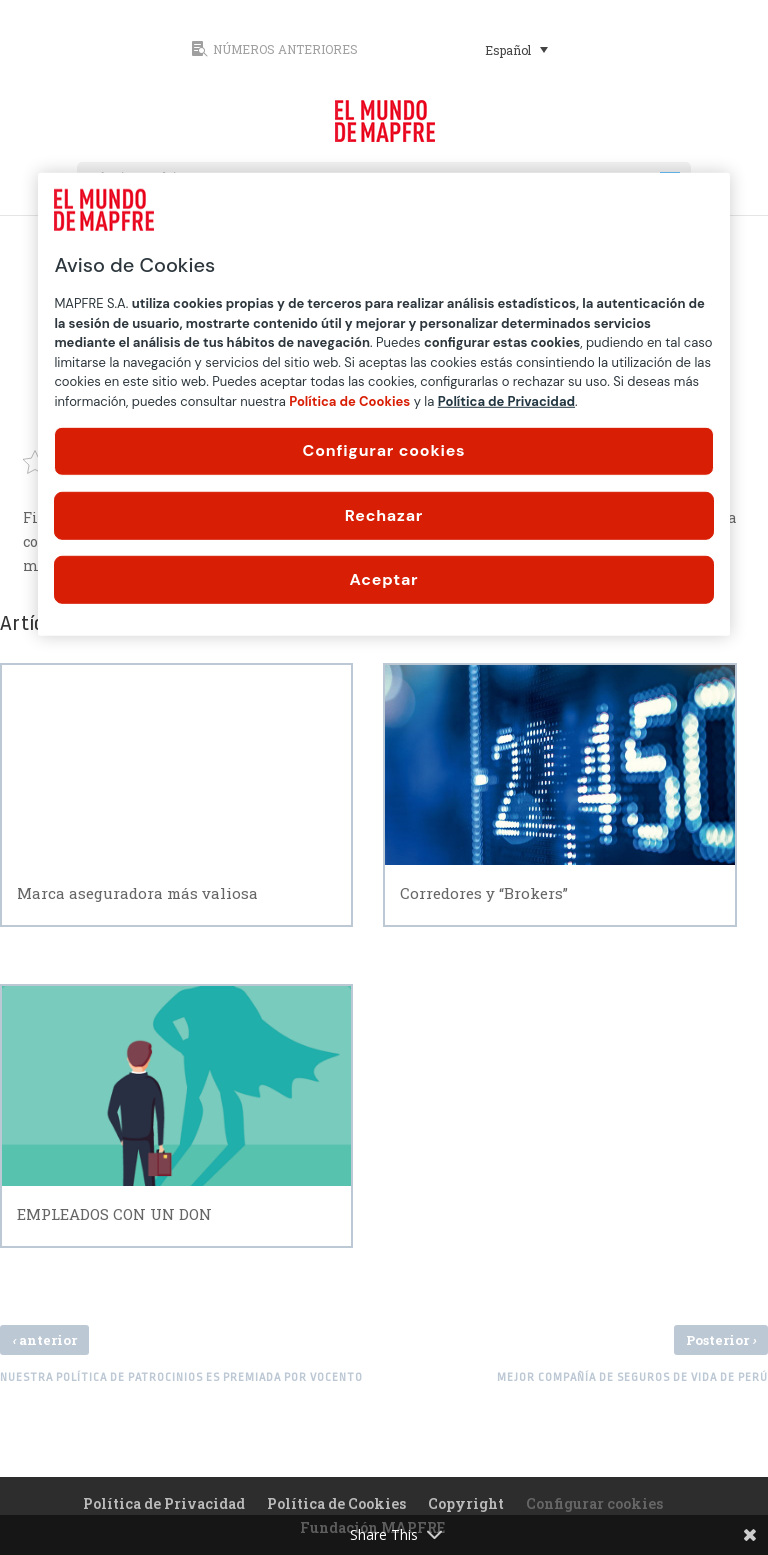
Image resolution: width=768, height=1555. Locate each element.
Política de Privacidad (164, 1503)
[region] (383, 404)
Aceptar (384, 579)
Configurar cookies (384, 450)
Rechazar (384, 514)
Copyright (466, 1503)
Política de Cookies (336, 1503)
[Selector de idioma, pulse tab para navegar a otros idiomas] (516, 49)
